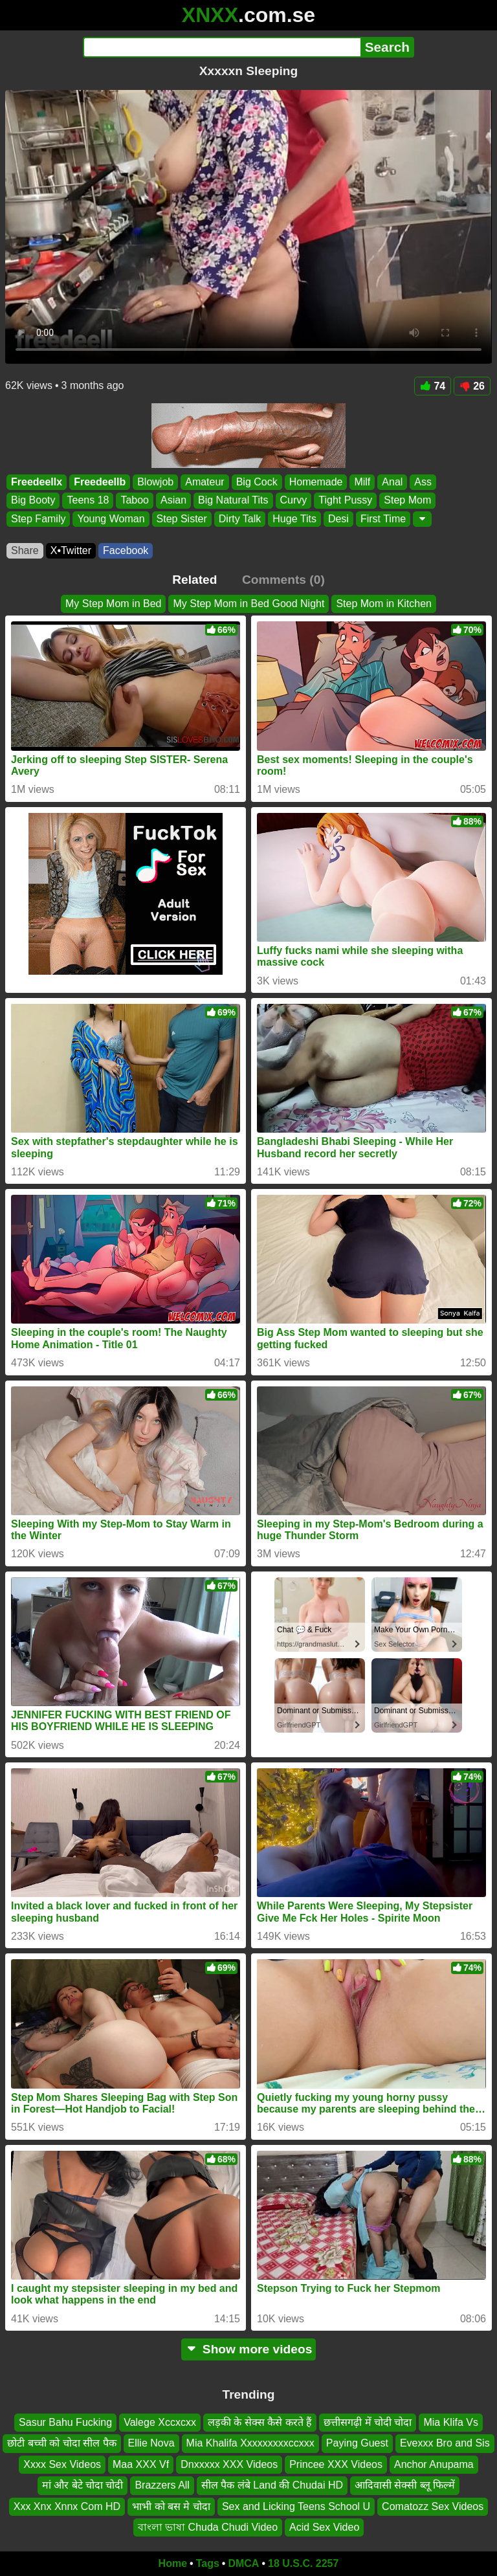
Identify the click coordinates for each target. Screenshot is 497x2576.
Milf (362, 481)
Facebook (125, 550)
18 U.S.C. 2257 (303, 2563)
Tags (207, 2563)
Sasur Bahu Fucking (65, 2422)
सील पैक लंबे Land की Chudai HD (272, 2485)
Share (25, 550)
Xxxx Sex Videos (62, 2464)
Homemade (316, 481)
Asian (173, 500)
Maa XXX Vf (141, 2464)
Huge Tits (294, 518)
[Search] (221, 47)
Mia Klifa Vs (450, 2422)
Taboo (134, 500)
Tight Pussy (345, 500)
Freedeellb (100, 481)
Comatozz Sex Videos (432, 2506)
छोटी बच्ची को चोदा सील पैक (61, 2442)
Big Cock (257, 481)
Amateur (204, 481)
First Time (383, 518)
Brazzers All (162, 2485)
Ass (423, 481)
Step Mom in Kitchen (384, 603)
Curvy (293, 500)
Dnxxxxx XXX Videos (229, 2464)
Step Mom (407, 500)
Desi (338, 518)
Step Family (38, 518)
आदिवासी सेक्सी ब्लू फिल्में (405, 2485)
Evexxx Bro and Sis (445, 2442)
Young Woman (110, 518)
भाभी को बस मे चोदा (171, 2506)
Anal (392, 481)
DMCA (243, 2563)
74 (432, 386)
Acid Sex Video (324, 2527)
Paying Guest (357, 2442)
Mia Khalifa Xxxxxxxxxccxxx (250, 2442)
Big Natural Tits (233, 500)
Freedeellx (36, 481)
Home (173, 2563)
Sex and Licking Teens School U (296, 2506)
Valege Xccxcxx (160, 2422)
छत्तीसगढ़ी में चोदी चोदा (368, 2422)
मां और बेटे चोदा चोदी (83, 2485)
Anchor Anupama (434, 2464)
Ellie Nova (151, 2442)
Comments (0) (283, 579)
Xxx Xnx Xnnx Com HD (67, 2506)
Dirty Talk (240, 518)
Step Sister (182, 518)
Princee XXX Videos (335, 2464)
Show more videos (249, 2349)
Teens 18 (88, 500)
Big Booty (33, 500)
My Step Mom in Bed (113, 603)
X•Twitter (70, 550)
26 (472, 386)
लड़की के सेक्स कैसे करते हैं (260, 2422)
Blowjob (155, 481)
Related (194, 579)
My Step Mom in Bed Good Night (248, 603)
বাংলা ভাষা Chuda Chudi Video (208, 2527)
